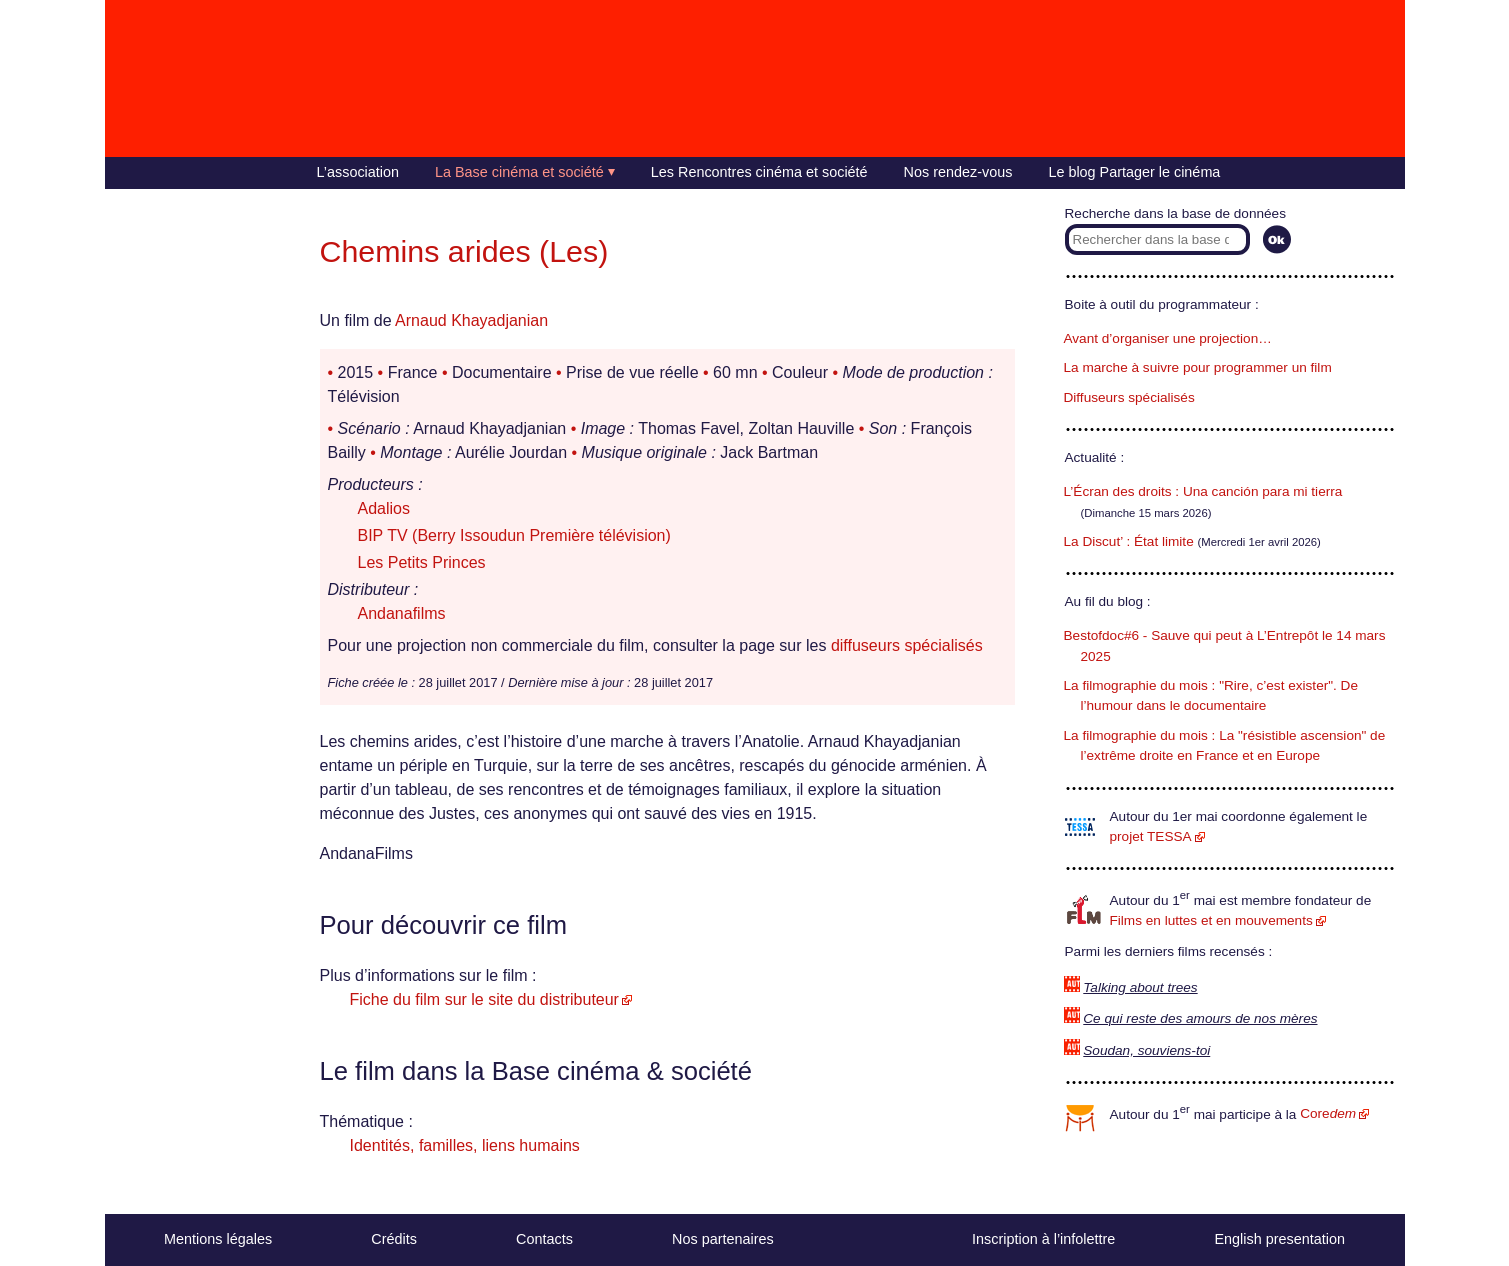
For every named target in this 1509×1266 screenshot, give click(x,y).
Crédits (394, 1239)
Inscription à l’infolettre (1043, 1239)
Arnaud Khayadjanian (471, 320)
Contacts (544, 1239)
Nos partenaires (723, 1239)
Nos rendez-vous (958, 172)
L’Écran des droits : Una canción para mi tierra (1203, 491)
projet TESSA (1151, 836)
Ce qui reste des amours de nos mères (1200, 1018)
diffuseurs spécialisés (907, 645)
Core (1328, 1113)
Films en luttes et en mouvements (1211, 920)
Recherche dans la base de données (1175, 213)
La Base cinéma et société (519, 172)
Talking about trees (1140, 987)
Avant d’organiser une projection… (1168, 338)
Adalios (384, 508)
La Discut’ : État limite (1129, 541)
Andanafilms (402, 613)
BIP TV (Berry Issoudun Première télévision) (514, 535)
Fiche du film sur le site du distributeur (484, 999)
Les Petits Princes (422, 562)
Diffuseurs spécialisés (1129, 397)
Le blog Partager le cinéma (1134, 172)
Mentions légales (218, 1239)
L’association (358, 172)
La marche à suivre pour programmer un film (1198, 367)
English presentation (1279, 1239)
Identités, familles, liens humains (465, 1145)
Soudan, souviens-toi (1146, 1050)
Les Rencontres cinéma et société (759, 172)
